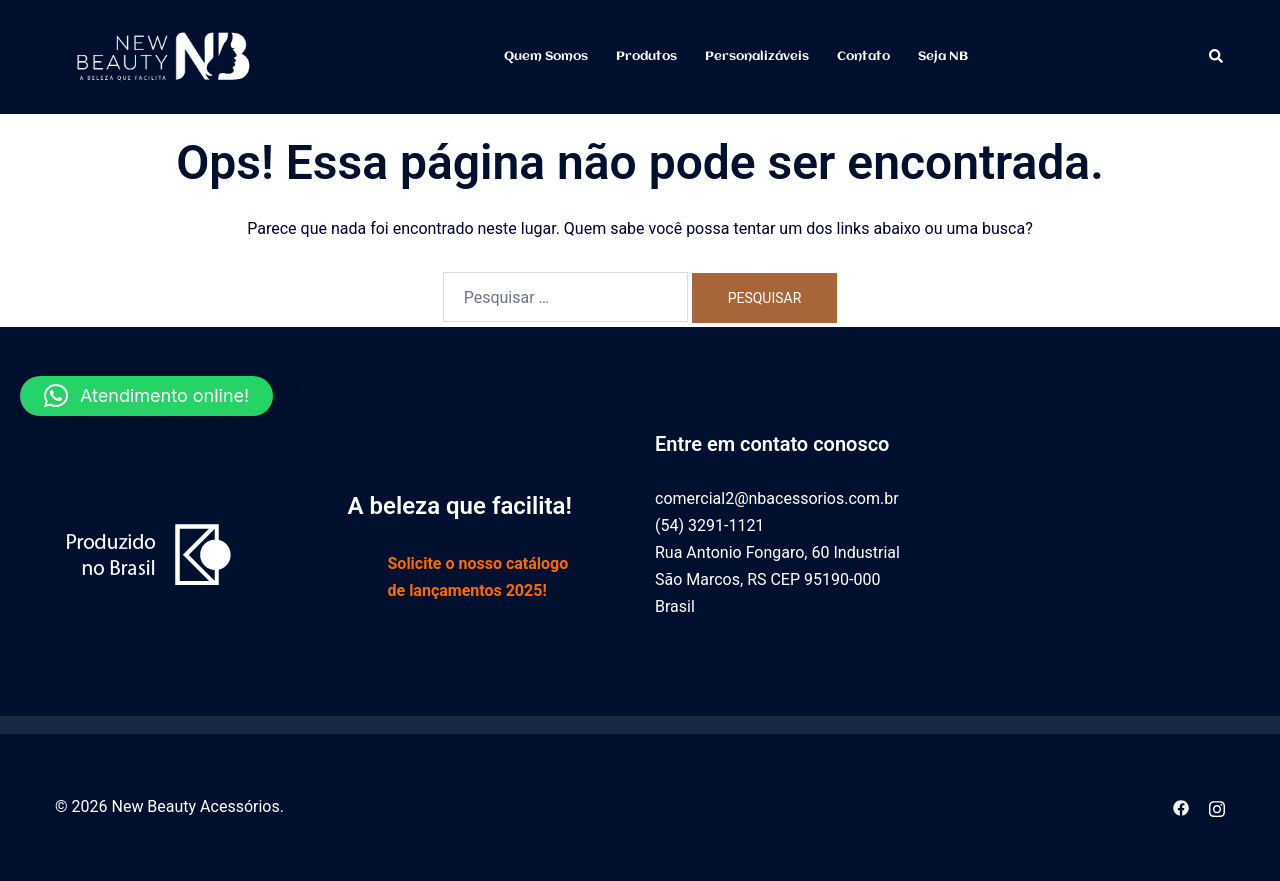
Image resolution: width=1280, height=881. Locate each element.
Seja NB (943, 56)
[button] (1217, 57)
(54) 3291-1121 (709, 525)
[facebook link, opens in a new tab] (1181, 806)
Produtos (646, 56)
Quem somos (546, 56)
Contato (863, 56)
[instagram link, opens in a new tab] (1217, 806)
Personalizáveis (757, 56)
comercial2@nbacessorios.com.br (777, 498)
